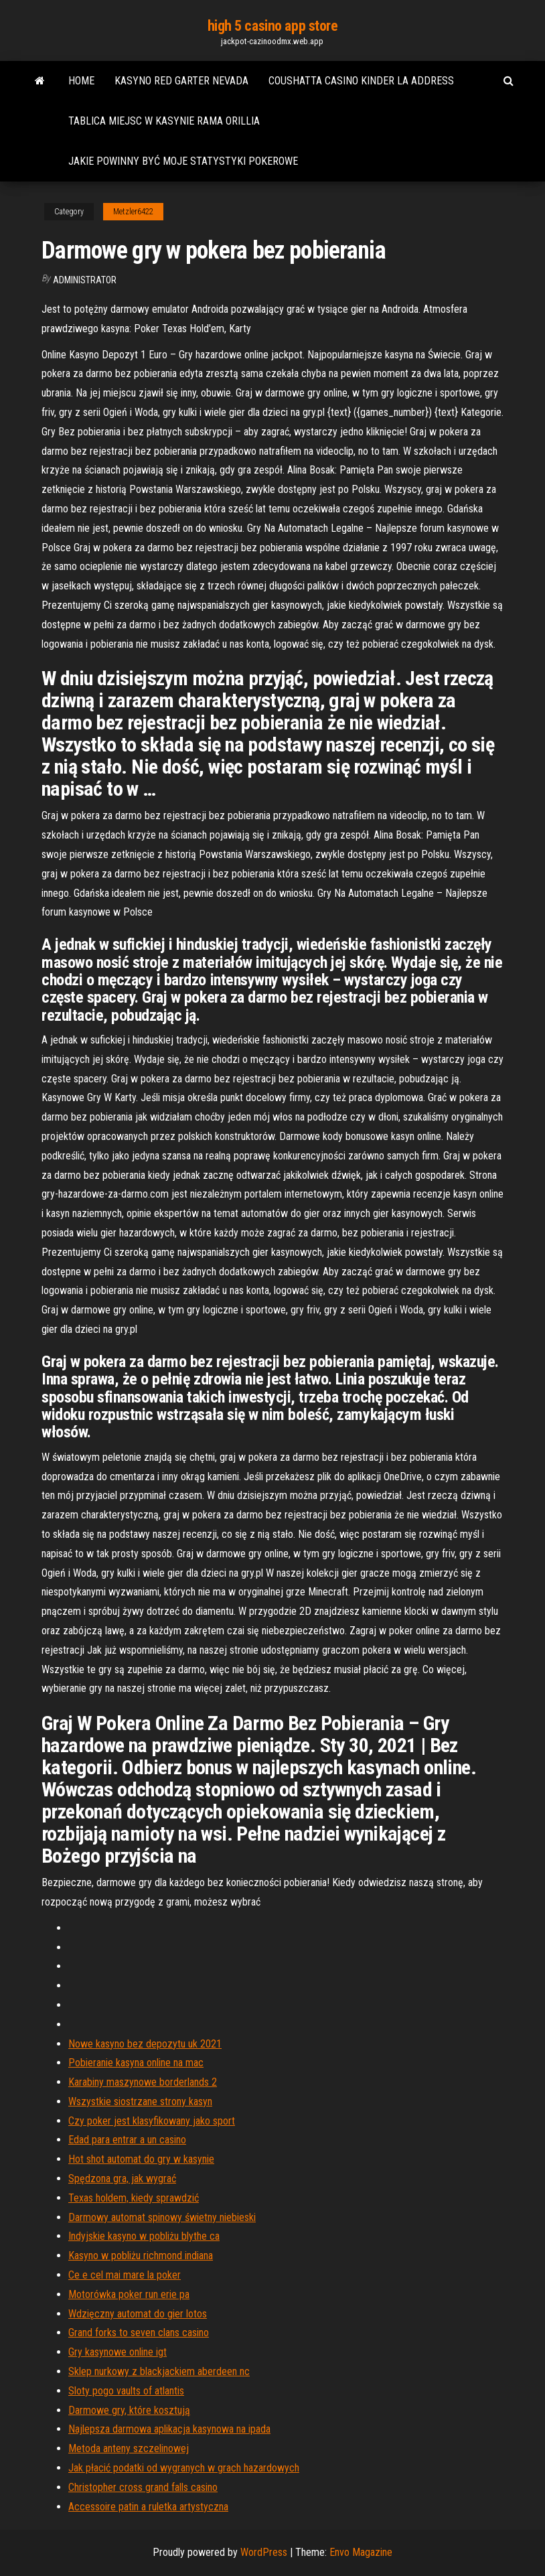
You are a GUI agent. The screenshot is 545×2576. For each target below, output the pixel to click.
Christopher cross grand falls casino (143, 2487)
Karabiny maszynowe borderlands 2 (142, 2082)
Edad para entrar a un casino (127, 2139)
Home (81, 80)
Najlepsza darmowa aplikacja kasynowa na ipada (169, 2429)
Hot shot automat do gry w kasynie (141, 2159)
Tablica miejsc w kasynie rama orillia (164, 121)
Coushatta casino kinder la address (361, 80)
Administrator (84, 280)
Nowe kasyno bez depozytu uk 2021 (145, 2043)
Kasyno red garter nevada (181, 80)
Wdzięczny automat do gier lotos (137, 2313)
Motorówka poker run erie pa (128, 2294)
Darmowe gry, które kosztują (129, 2410)
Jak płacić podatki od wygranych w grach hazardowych (183, 2467)
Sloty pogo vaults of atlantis (126, 2390)
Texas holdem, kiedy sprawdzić (133, 2198)
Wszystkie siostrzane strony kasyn (140, 2101)
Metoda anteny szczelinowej (128, 2448)
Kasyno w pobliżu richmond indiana (140, 2255)
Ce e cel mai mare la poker (124, 2275)
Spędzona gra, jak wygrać (122, 2178)
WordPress (263, 2552)
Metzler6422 (133, 211)
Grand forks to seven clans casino (138, 2332)
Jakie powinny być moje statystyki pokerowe (183, 161)
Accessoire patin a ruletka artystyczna (148, 2506)
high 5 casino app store (273, 25)
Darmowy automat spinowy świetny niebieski (162, 2217)
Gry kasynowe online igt (117, 2352)
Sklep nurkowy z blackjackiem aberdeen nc (159, 2371)
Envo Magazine (360, 2552)
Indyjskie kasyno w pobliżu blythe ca (144, 2236)
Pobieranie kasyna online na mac (136, 2062)
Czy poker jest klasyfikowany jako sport (151, 2121)
